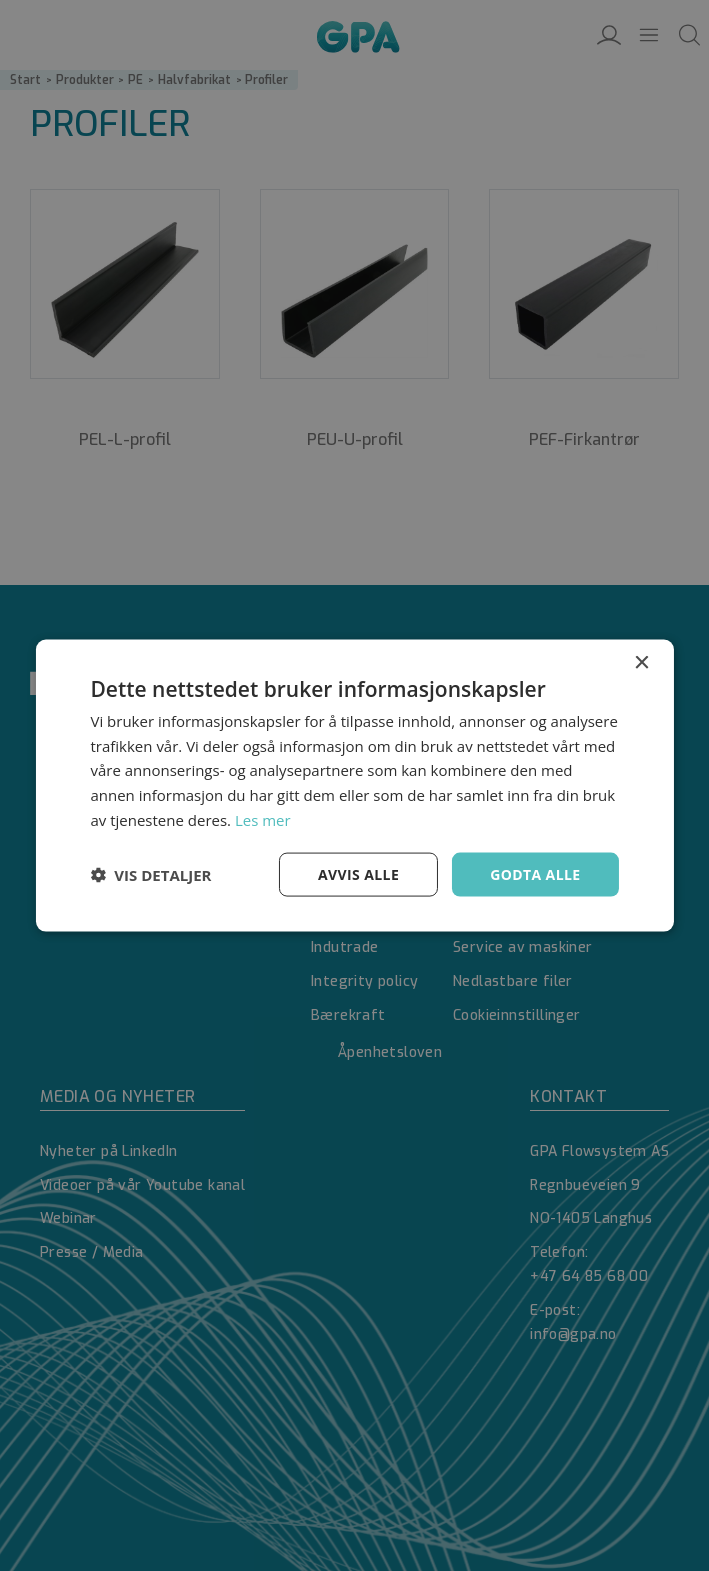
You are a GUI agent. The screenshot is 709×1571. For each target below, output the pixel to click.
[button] (150, 875)
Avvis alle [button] (358, 873)
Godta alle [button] (535, 873)
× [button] (641, 662)
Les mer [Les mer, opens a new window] (263, 819)
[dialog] (354, 785)
